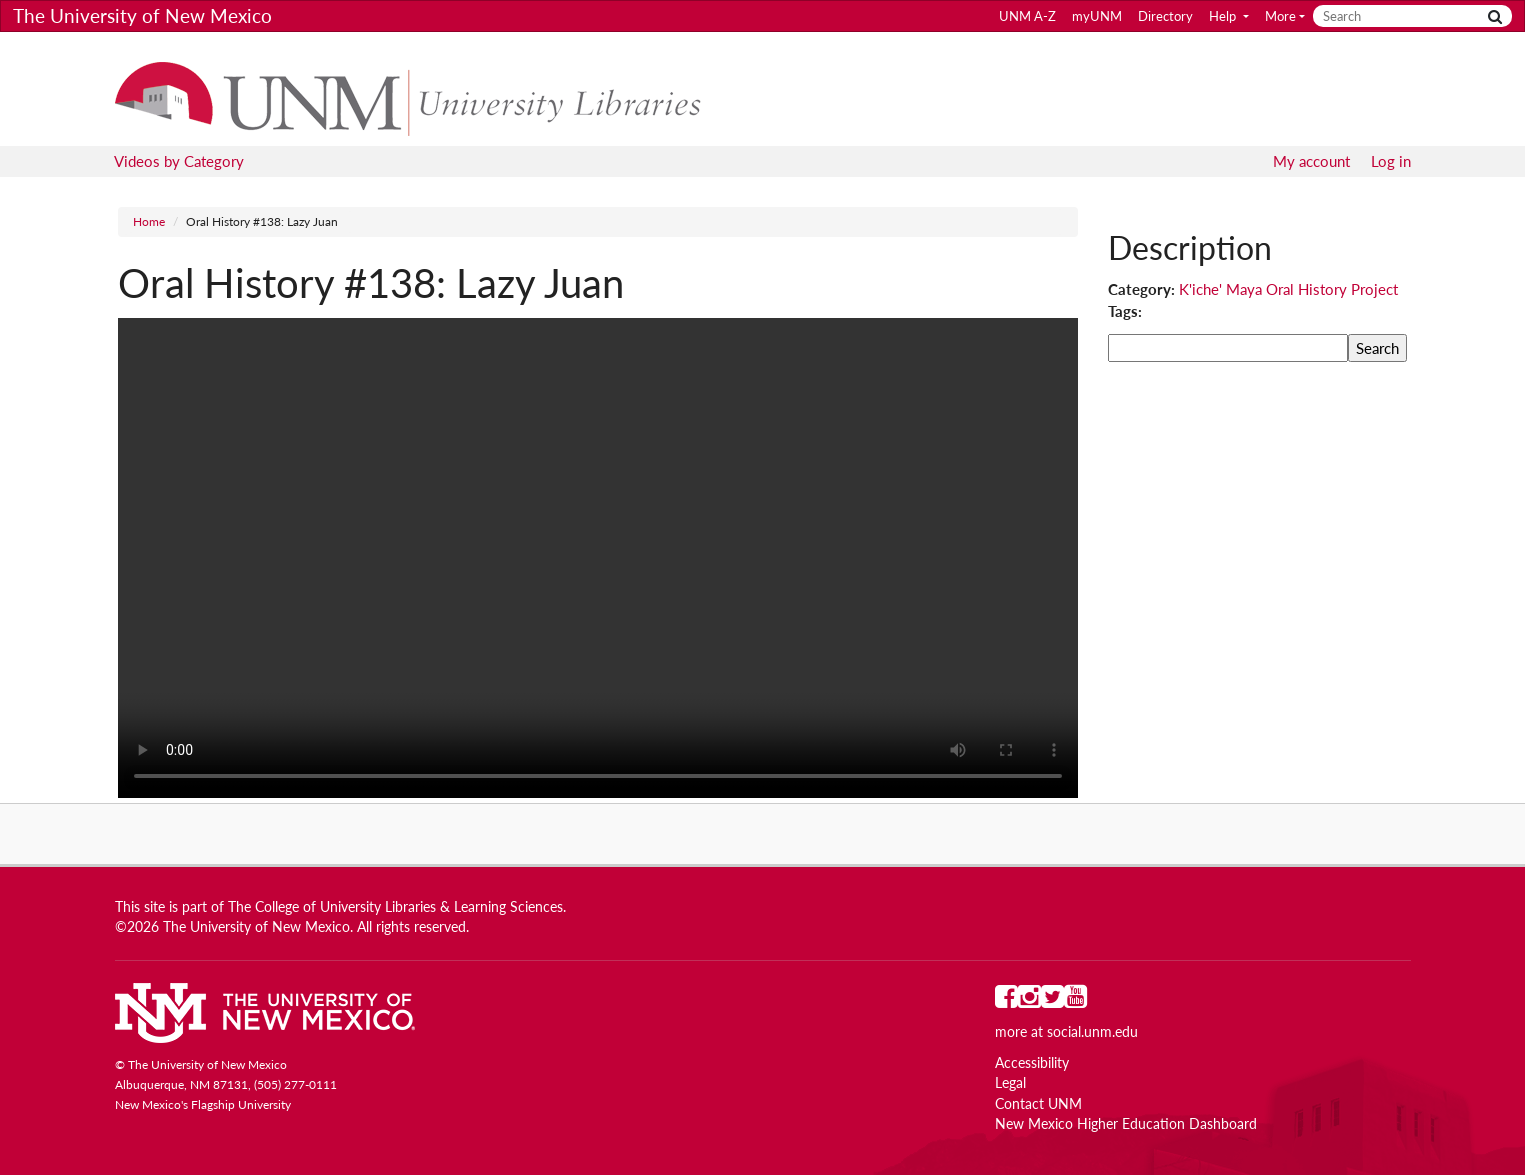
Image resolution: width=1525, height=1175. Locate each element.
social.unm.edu (1092, 1032)
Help (1224, 16)
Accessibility (1032, 1063)
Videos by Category (179, 161)
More (1280, 16)
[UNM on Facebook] (1006, 1001)
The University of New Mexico (142, 15)
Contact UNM (1038, 1104)
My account (1311, 161)
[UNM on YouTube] (1075, 1001)
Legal (1010, 1083)
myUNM (1097, 16)
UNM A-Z (1027, 16)
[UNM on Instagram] (1029, 1001)
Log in (1391, 161)
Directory (1165, 16)
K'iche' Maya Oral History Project (1288, 289)
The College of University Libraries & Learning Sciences (395, 907)
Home (149, 221)
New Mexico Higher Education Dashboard (1126, 1124)
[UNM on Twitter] (1052, 1001)
